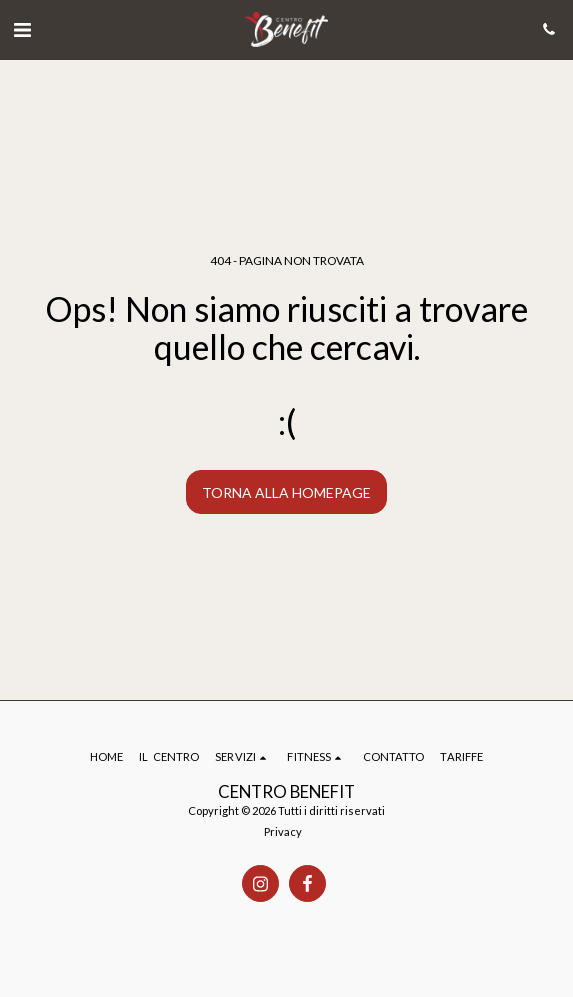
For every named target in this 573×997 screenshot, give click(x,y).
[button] (22, 29)
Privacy (283, 831)
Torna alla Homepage (286, 492)
